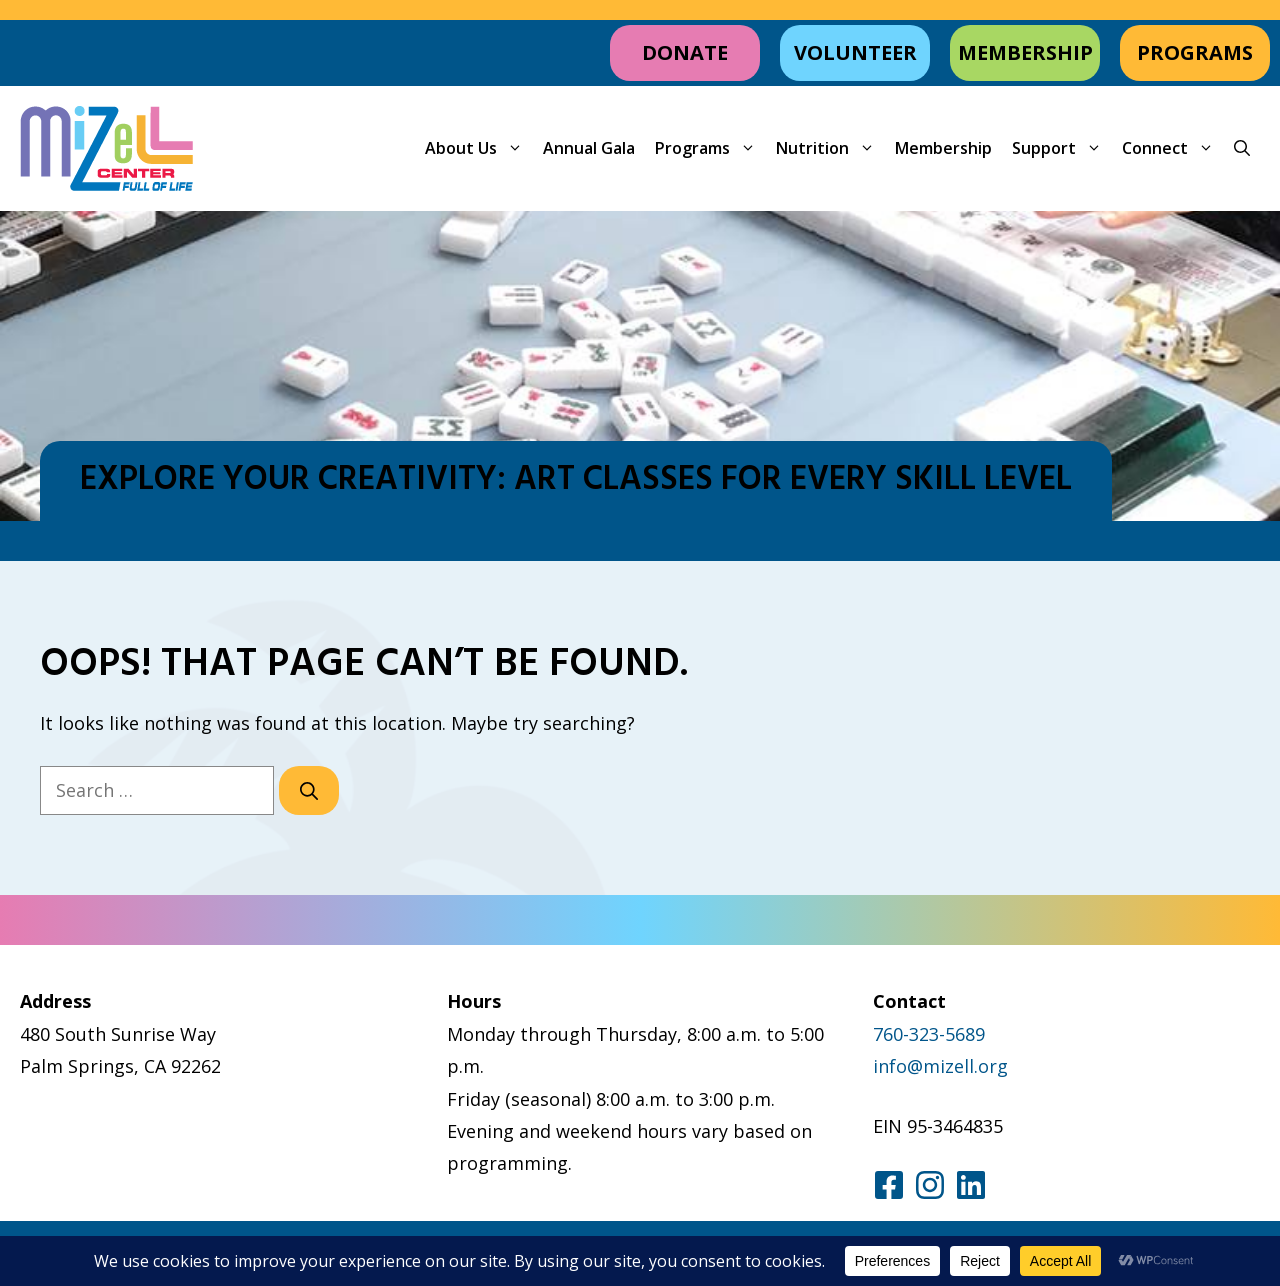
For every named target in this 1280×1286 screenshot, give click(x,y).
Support (1062, 148)
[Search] (309, 790)
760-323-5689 (929, 1034)
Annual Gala (589, 148)
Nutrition (830, 148)
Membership (943, 148)
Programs (710, 148)
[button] (1242, 148)
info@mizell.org (940, 1066)
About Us (479, 148)
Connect (1173, 148)
